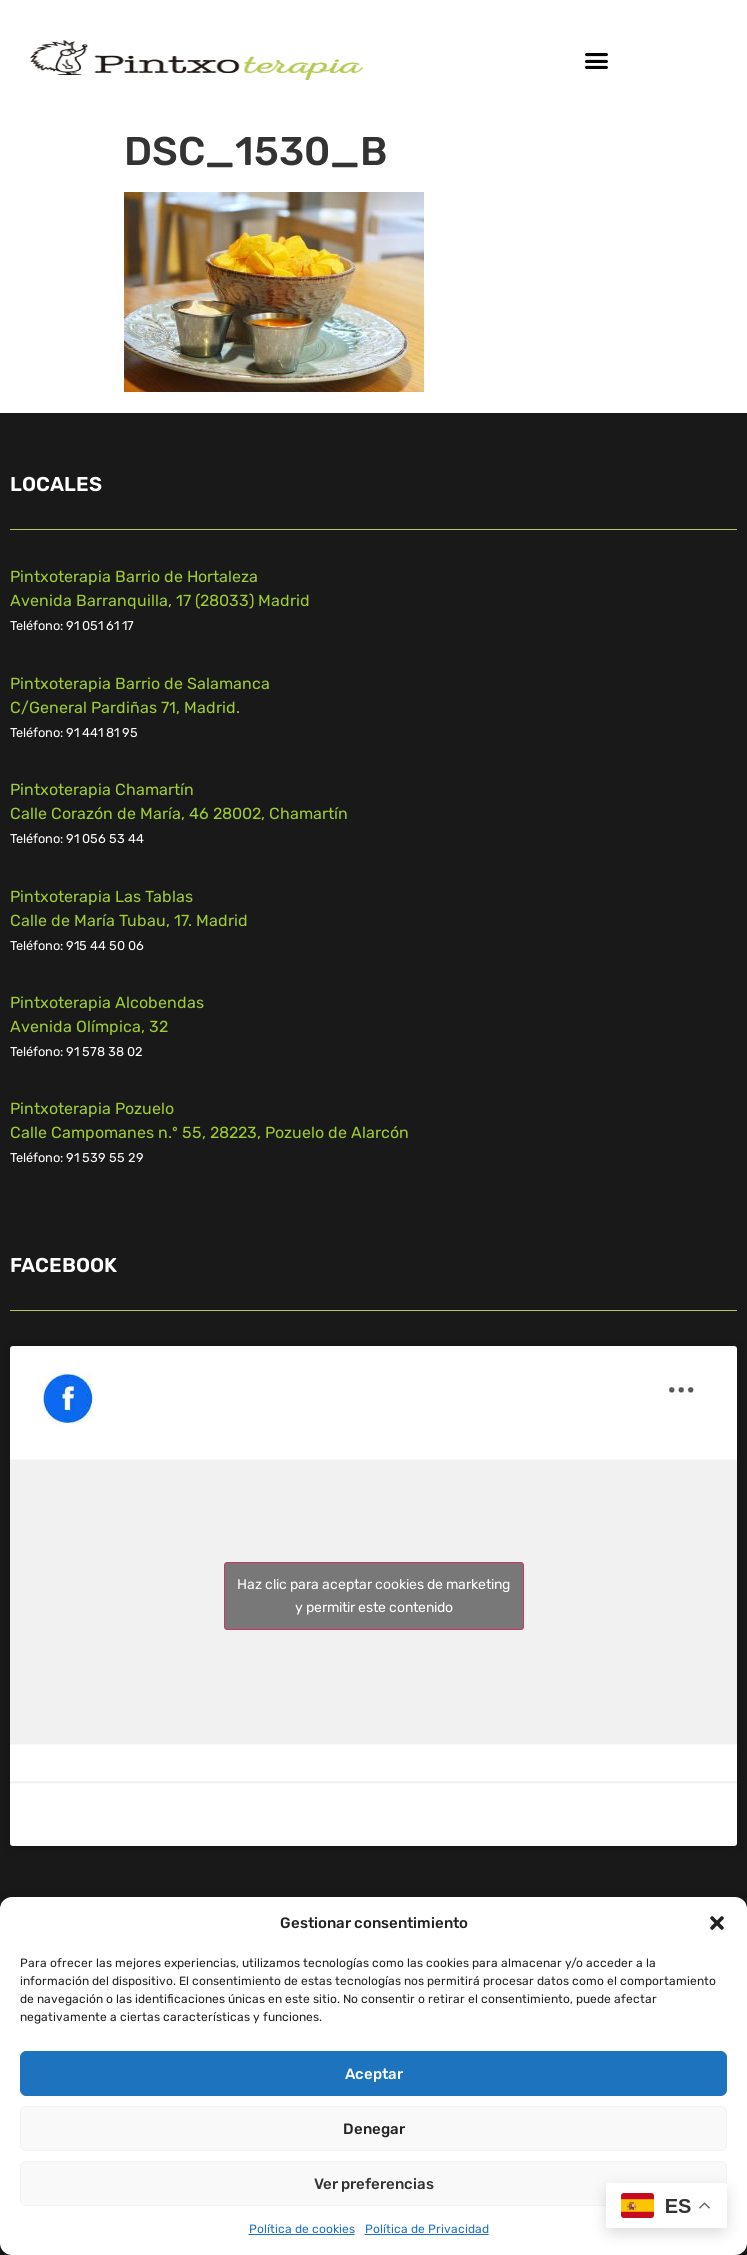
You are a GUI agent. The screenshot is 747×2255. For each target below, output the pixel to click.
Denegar (374, 2129)
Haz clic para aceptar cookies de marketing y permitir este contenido (373, 1596)
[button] (717, 1923)
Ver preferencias (374, 2184)
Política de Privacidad (427, 2229)
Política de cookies (302, 2229)
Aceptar (374, 2074)
